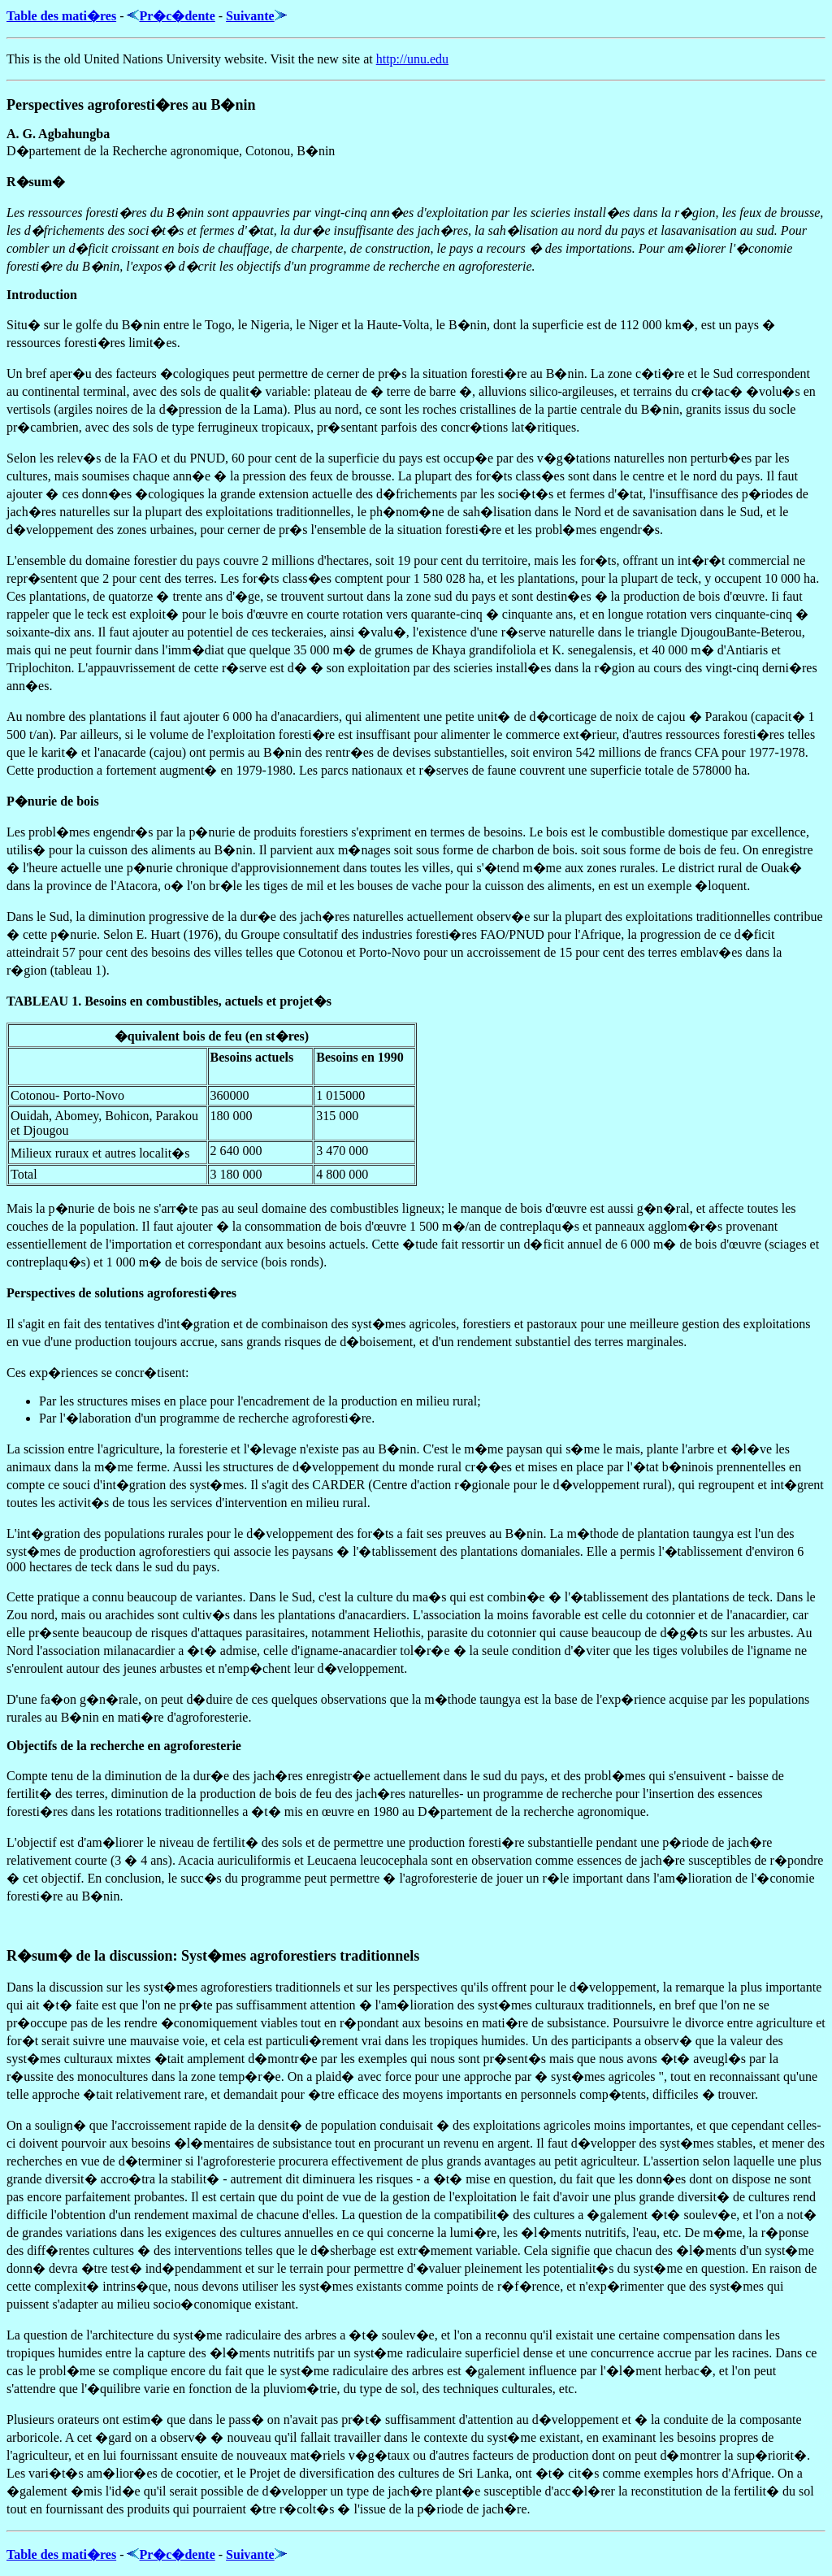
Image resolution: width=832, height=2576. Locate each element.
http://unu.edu (412, 59)
